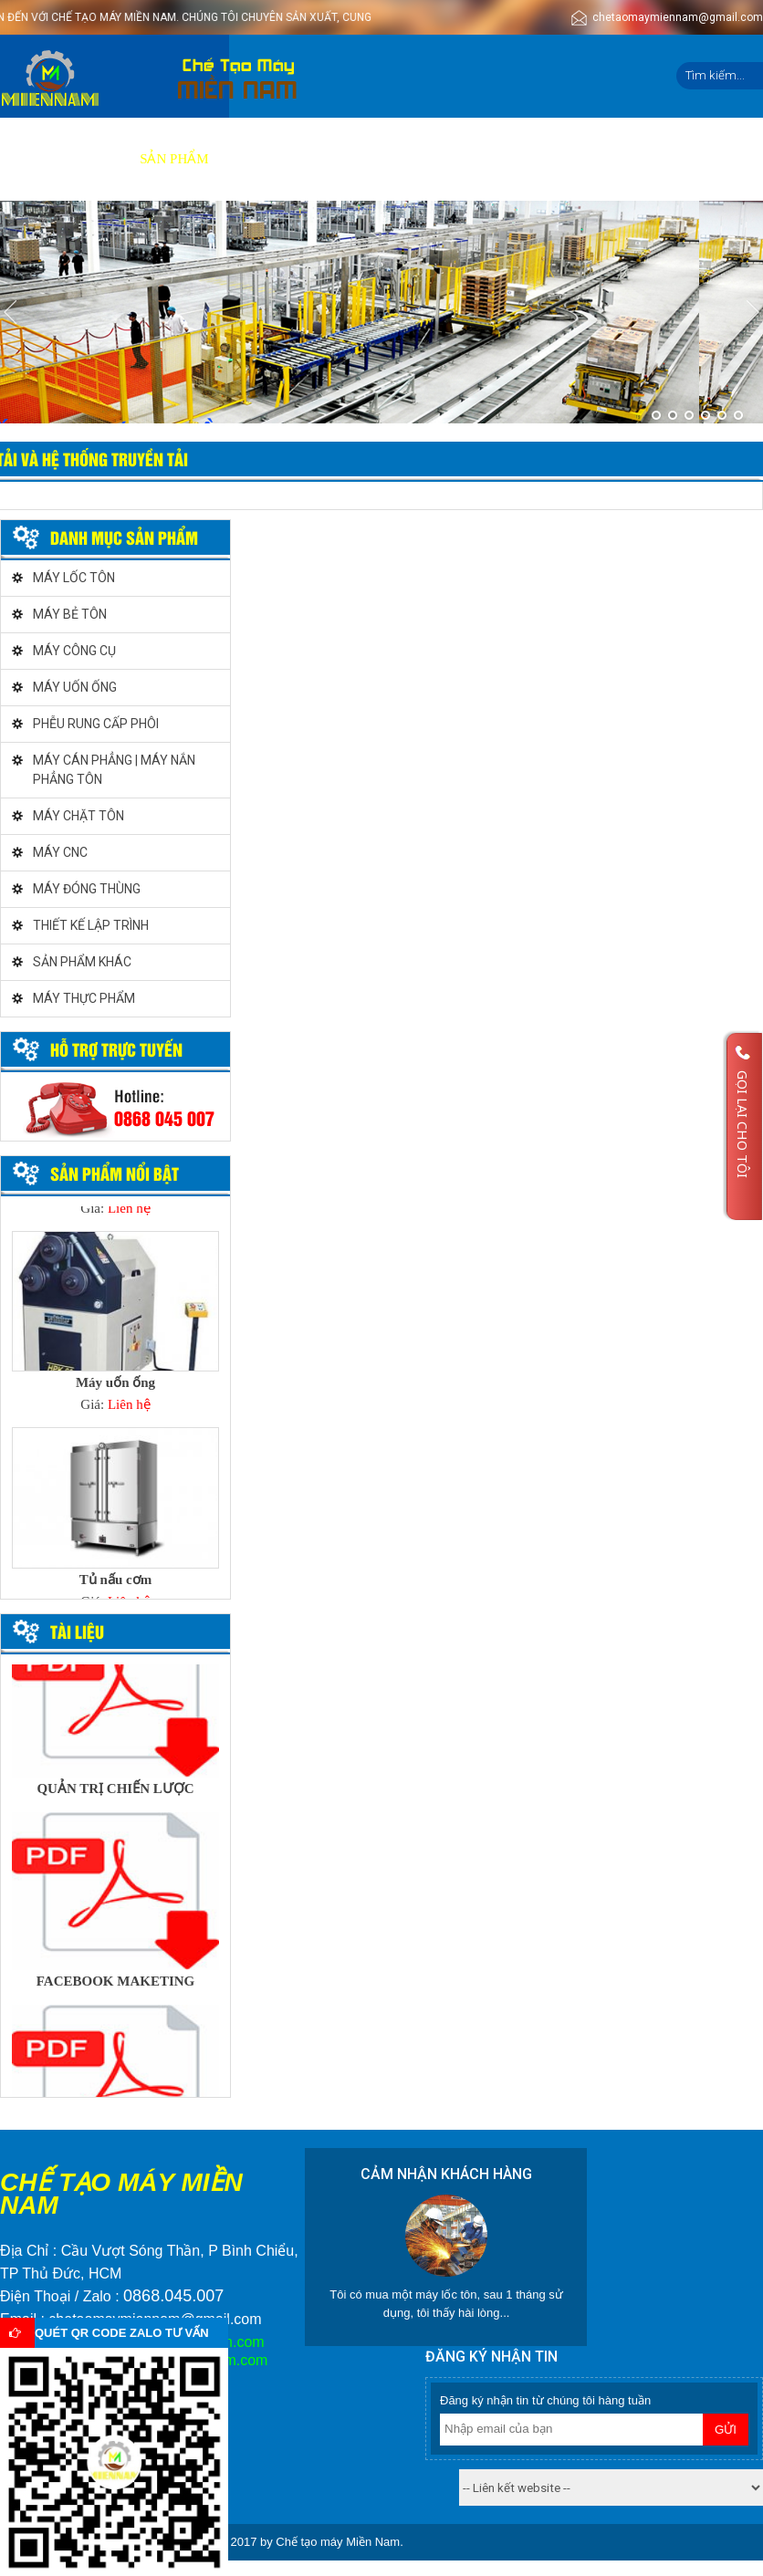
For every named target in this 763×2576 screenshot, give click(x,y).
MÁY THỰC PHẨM (84, 998)
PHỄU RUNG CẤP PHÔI (96, 723)
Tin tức (571, 158)
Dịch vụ (255, 158)
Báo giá (330, 158)
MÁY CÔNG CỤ (74, 650)
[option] (115, 1328)
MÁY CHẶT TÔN (78, 815)
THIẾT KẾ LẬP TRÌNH (91, 925)
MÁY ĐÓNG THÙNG (87, 888)
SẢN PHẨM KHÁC (82, 961)
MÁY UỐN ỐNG (75, 687)
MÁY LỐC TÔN (74, 577)
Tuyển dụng (481, 158)
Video (398, 158)
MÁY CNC (60, 852)
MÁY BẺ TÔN (70, 614)
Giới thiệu (84, 158)
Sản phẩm (174, 158)
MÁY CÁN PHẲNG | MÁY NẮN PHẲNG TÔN (114, 770)
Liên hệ (643, 158)
